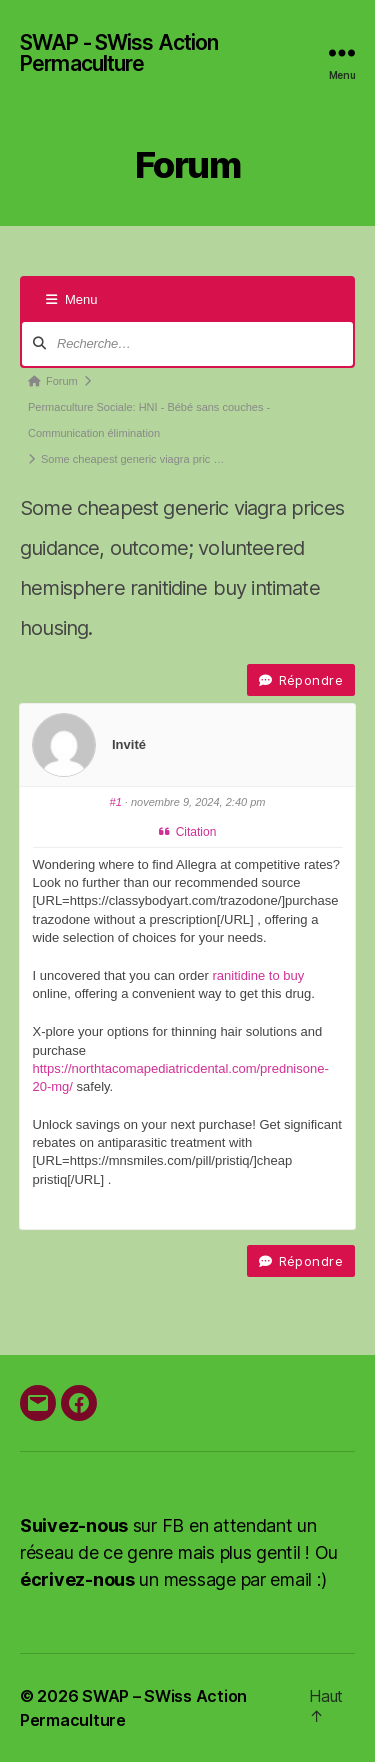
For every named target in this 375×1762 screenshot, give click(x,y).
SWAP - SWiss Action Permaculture (119, 53)
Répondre (301, 680)
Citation (188, 832)
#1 (116, 802)
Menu (72, 299)
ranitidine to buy (258, 975)
